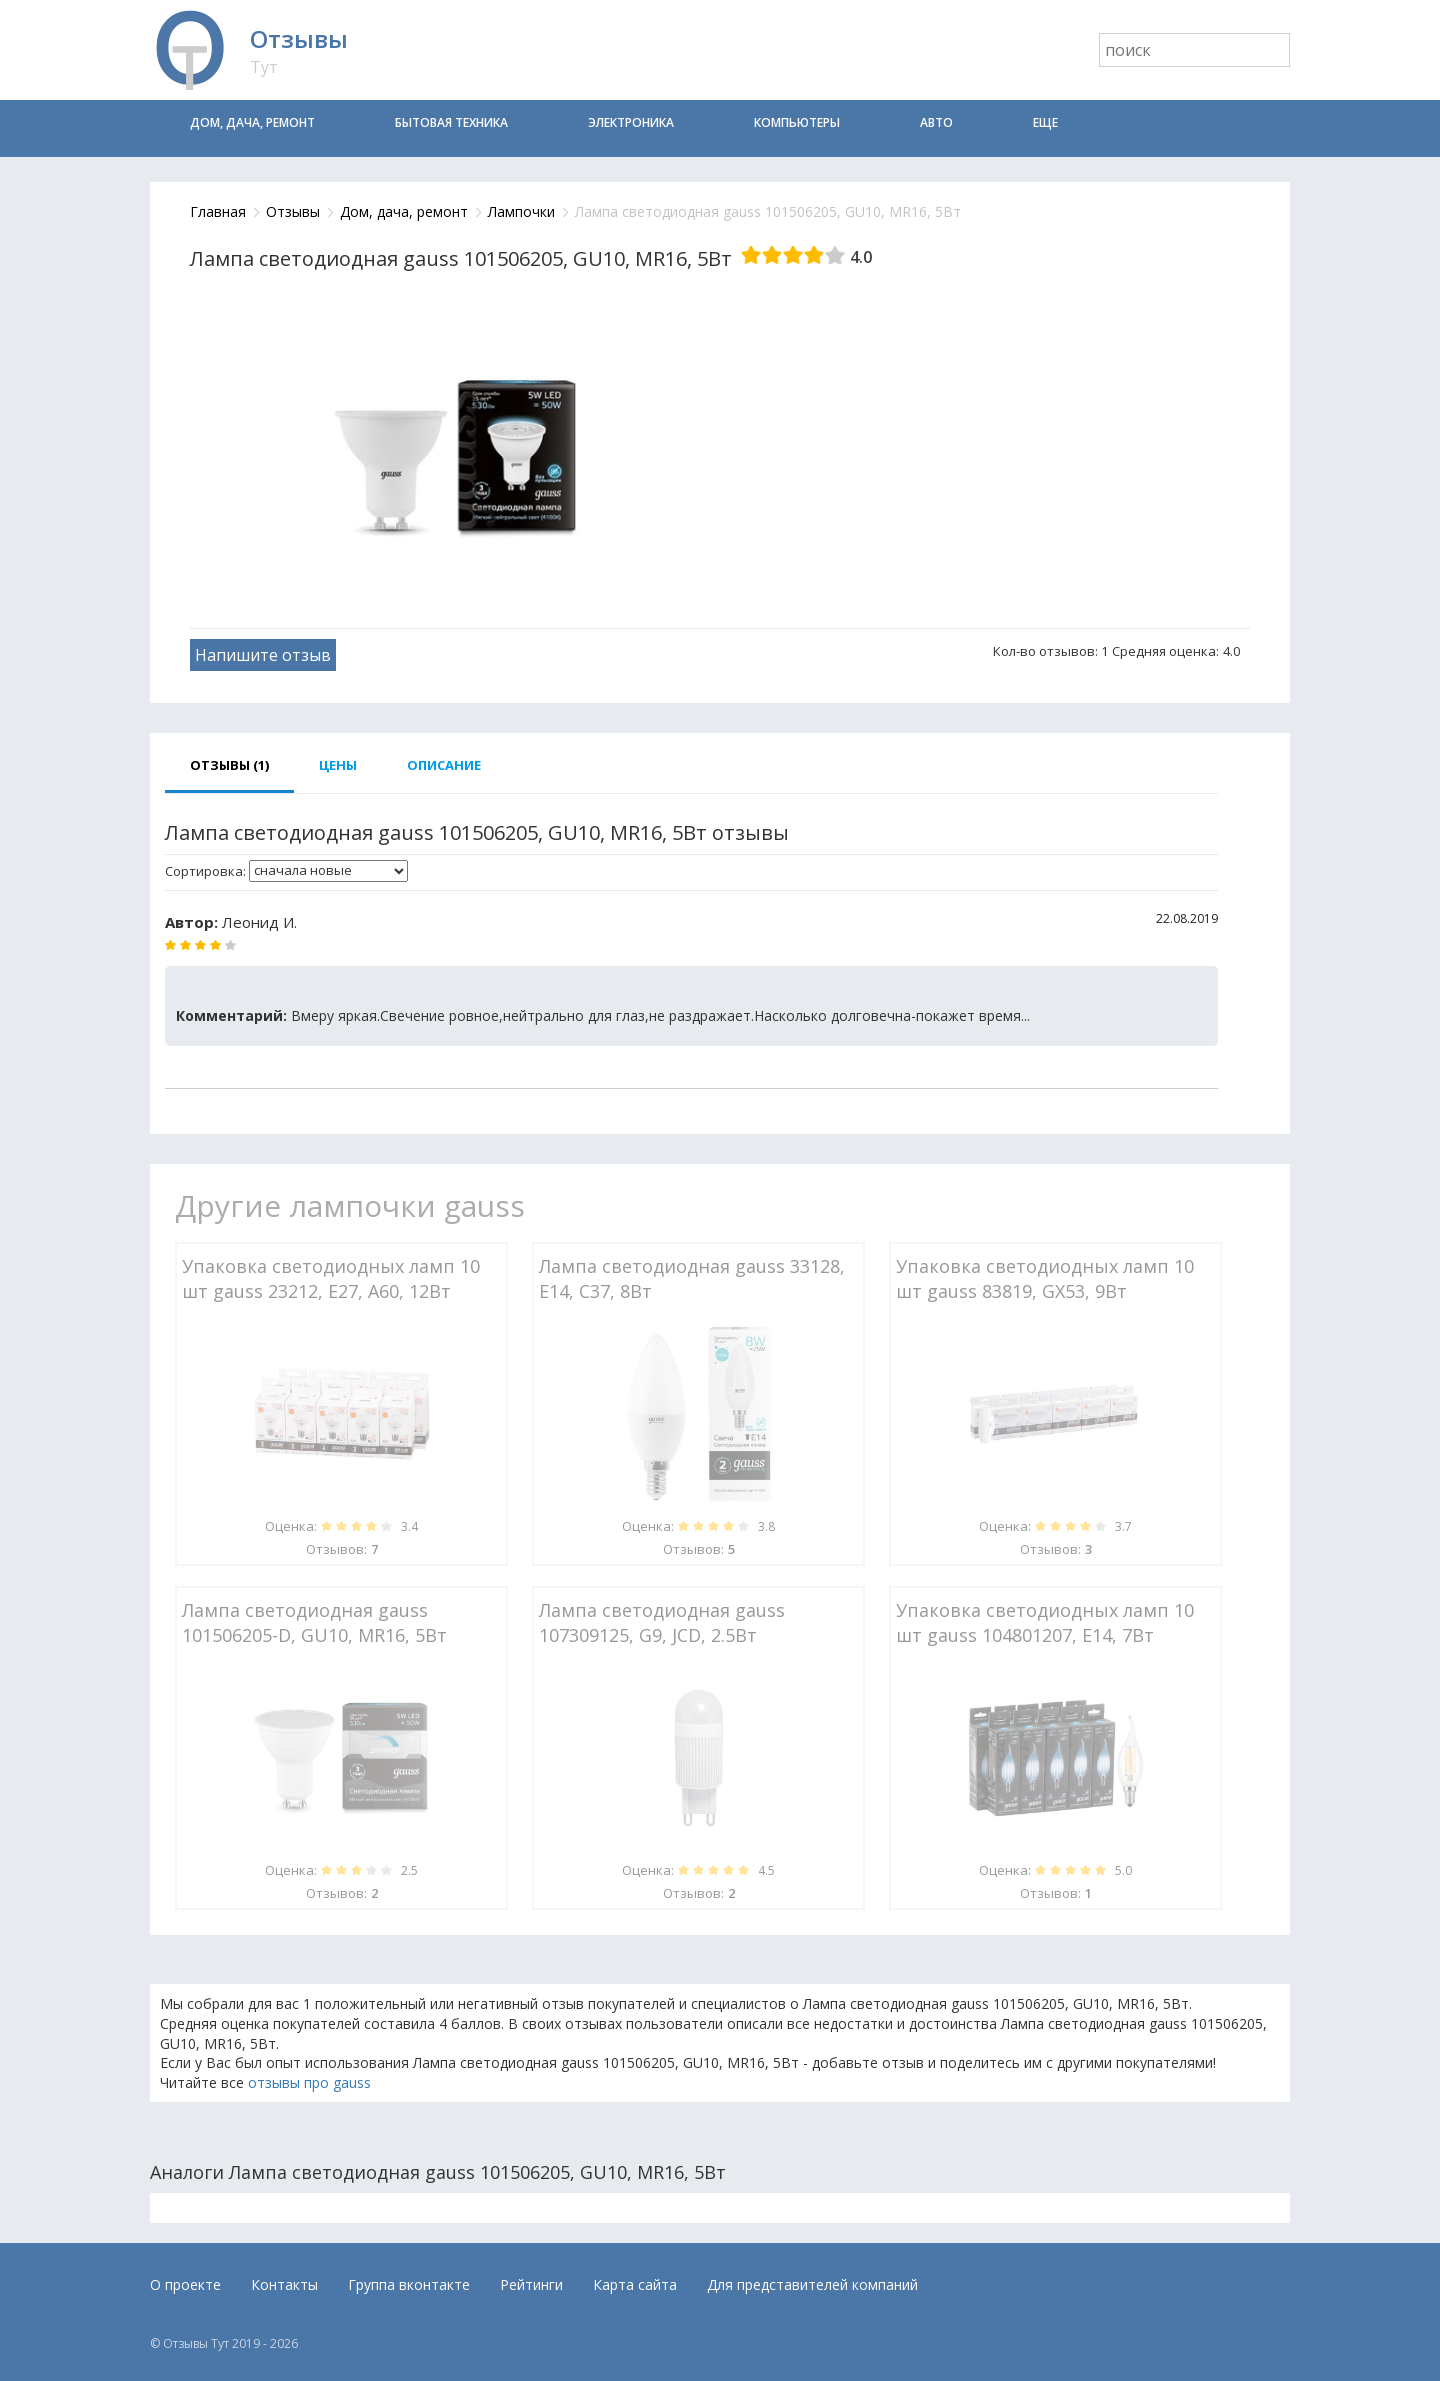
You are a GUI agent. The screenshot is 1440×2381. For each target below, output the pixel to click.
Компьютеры (797, 122)
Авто (936, 122)
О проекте (185, 2284)
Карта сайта (635, 2284)
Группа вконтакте (409, 2284)
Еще (1045, 122)
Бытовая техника (451, 122)
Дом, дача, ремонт (252, 122)
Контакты (284, 2284)
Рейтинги (531, 2284)
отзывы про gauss (309, 2082)
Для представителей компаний (812, 2284)
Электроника (631, 122)
